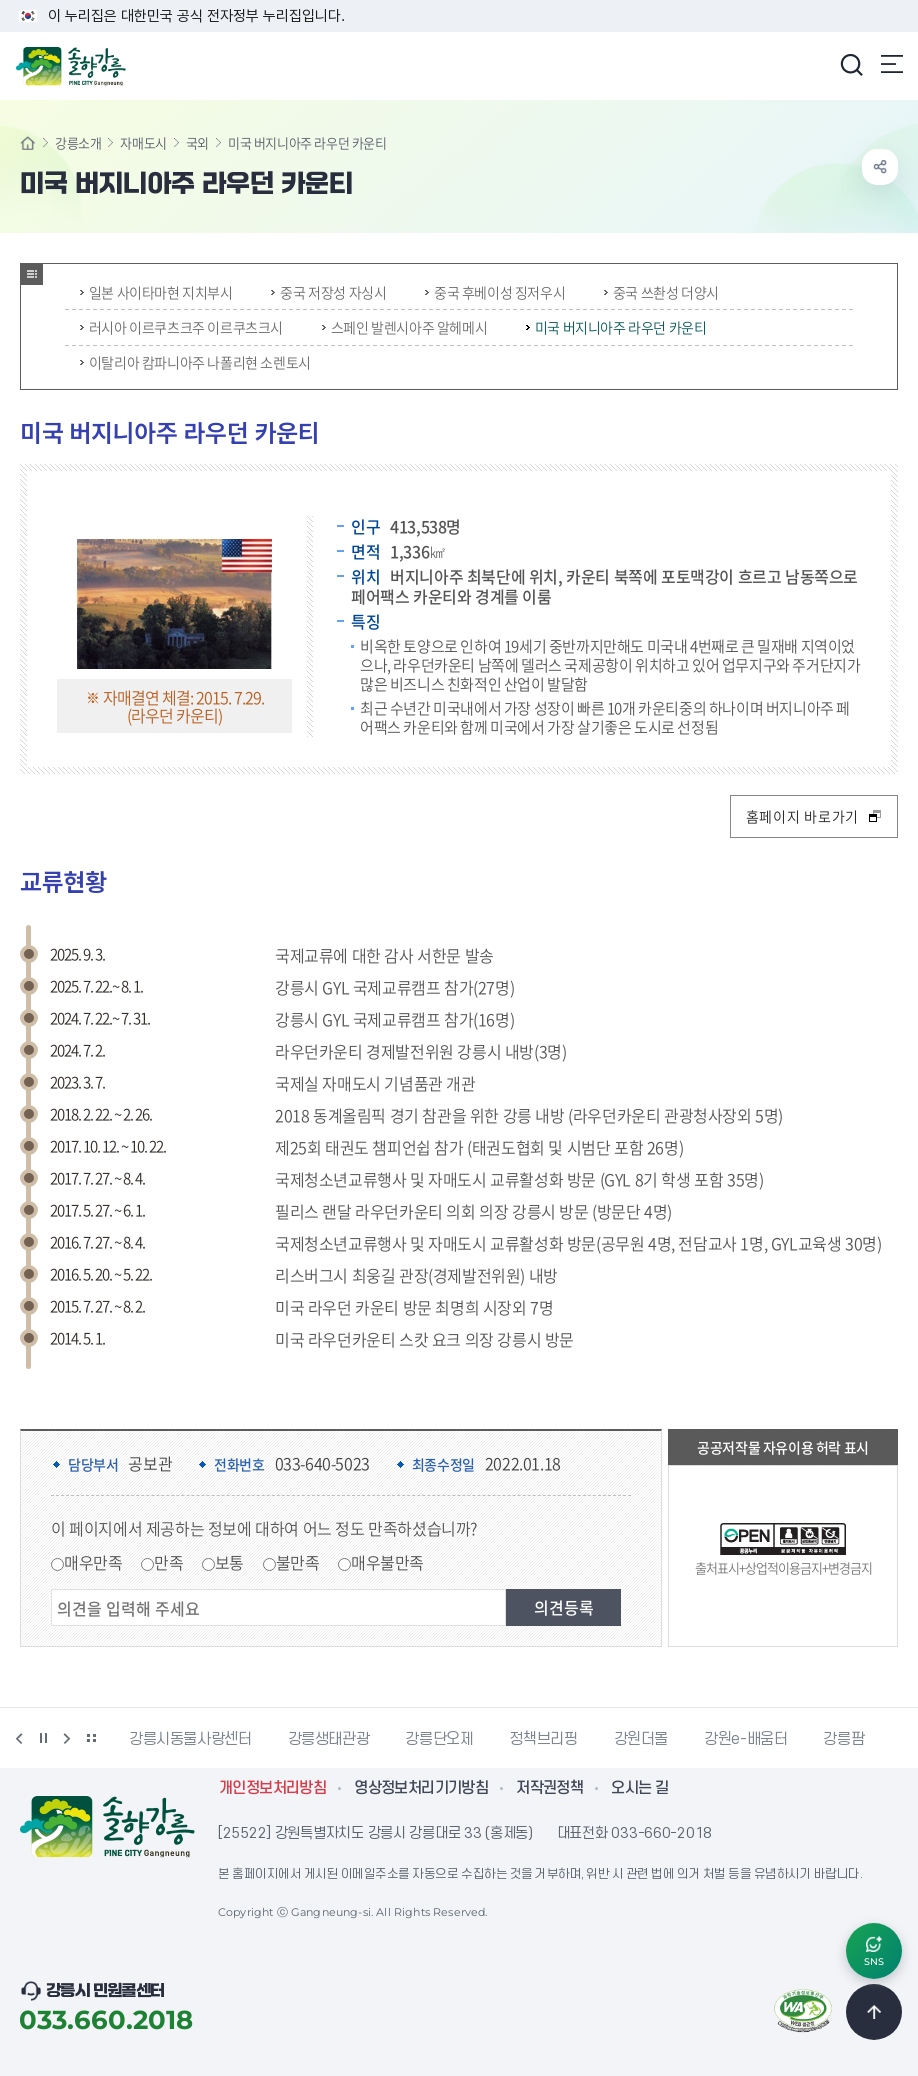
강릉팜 (843, 1739)
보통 (229, 1562)
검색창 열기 (851, 64)
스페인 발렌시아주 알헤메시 (404, 327)
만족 (168, 1562)
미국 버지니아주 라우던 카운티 (616, 327)
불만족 (298, 1562)
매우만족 (93, 1562)
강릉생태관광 (329, 1739)
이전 (19, 1738)
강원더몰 (641, 1739)
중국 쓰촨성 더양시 (661, 292)
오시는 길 (639, 1788)
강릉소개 (78, 142)
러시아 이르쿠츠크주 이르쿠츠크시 (181, 327)
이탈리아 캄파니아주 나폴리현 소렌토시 (195, 362)
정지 (43, 1738)
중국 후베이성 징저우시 (495, 292)
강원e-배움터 (745, 1739)
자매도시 (143, 142)
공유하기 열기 (880, 167)
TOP (874, 2012)
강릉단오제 (439, 1739)
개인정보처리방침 (272, 1788)
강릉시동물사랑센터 (190, 1739)
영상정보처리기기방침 (421, 1788)
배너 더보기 (91, 1738)
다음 (67, 1738)
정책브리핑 (543, 1739)
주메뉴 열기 (892, 64)
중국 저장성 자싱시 (328, 292)
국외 (197, 142)
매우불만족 (387, 1562)
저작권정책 (549, 1788)
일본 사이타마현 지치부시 (156, 292)
